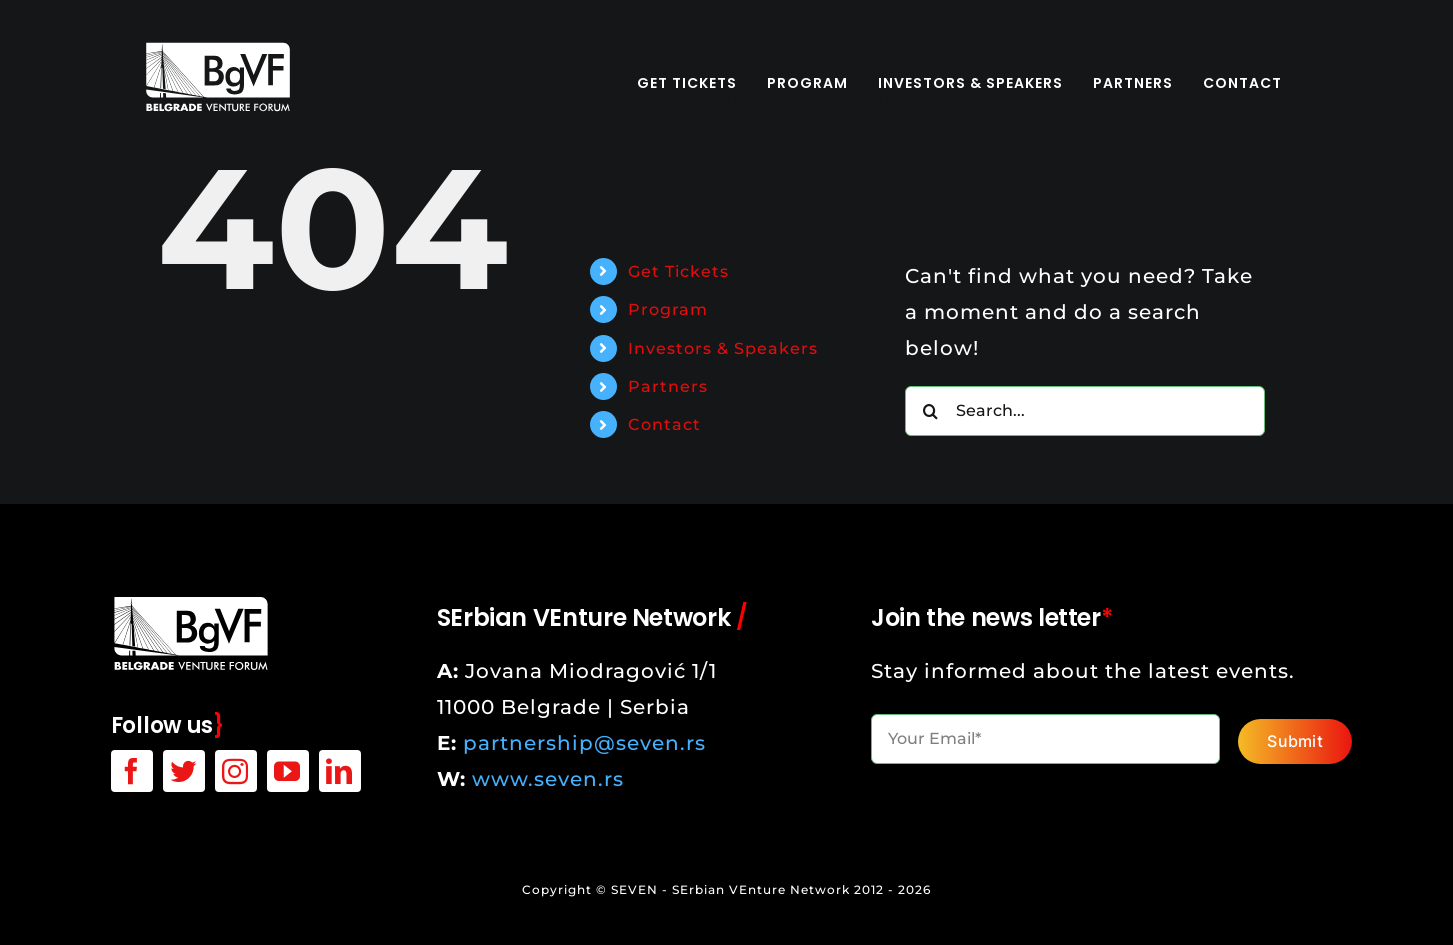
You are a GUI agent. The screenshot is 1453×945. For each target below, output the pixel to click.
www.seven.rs (548, 779)
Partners (668, 386)
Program (668, 309)
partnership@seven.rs (584, 743)
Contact (664, 424)
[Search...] (1085, 411)
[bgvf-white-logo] (218, 50)
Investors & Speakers (723, 348)
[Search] (930, 411)
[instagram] (236, 771)
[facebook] (132, 771)
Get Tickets (678, 271)
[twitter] (184, 771)
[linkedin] (340, 771)
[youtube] (288, 771)
